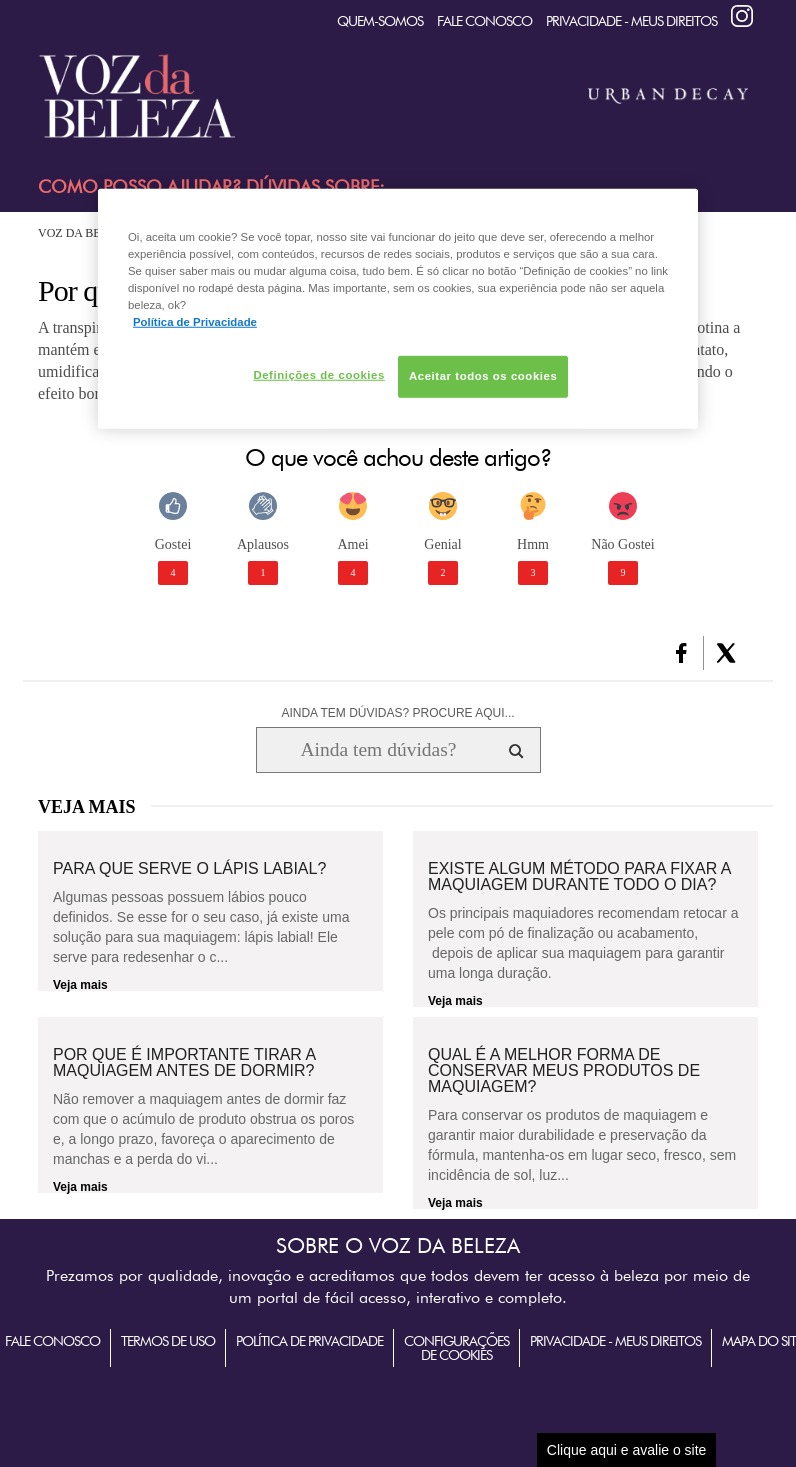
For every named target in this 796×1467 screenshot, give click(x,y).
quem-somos (380, 21)
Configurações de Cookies (456, 1348)
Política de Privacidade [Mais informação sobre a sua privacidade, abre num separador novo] (195, 322)
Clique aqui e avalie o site (627, 1450)
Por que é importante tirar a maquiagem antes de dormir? (184, 1063)
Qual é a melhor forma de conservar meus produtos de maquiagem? (564, 1071)
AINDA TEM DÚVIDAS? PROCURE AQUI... (397, 713)
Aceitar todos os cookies (483, 376)
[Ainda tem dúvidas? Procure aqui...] (378, 750)
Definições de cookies (318, 375)
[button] (681, 653)
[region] (398, 309)
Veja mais (80, 985)
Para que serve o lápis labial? (189, 869)
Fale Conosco (484, 21)
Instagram (742, 16)
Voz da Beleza (84, 233)
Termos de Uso (168, 1341)
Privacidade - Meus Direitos (631, 21)
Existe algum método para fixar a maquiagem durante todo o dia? (579, 877)
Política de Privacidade (309, 1341)
